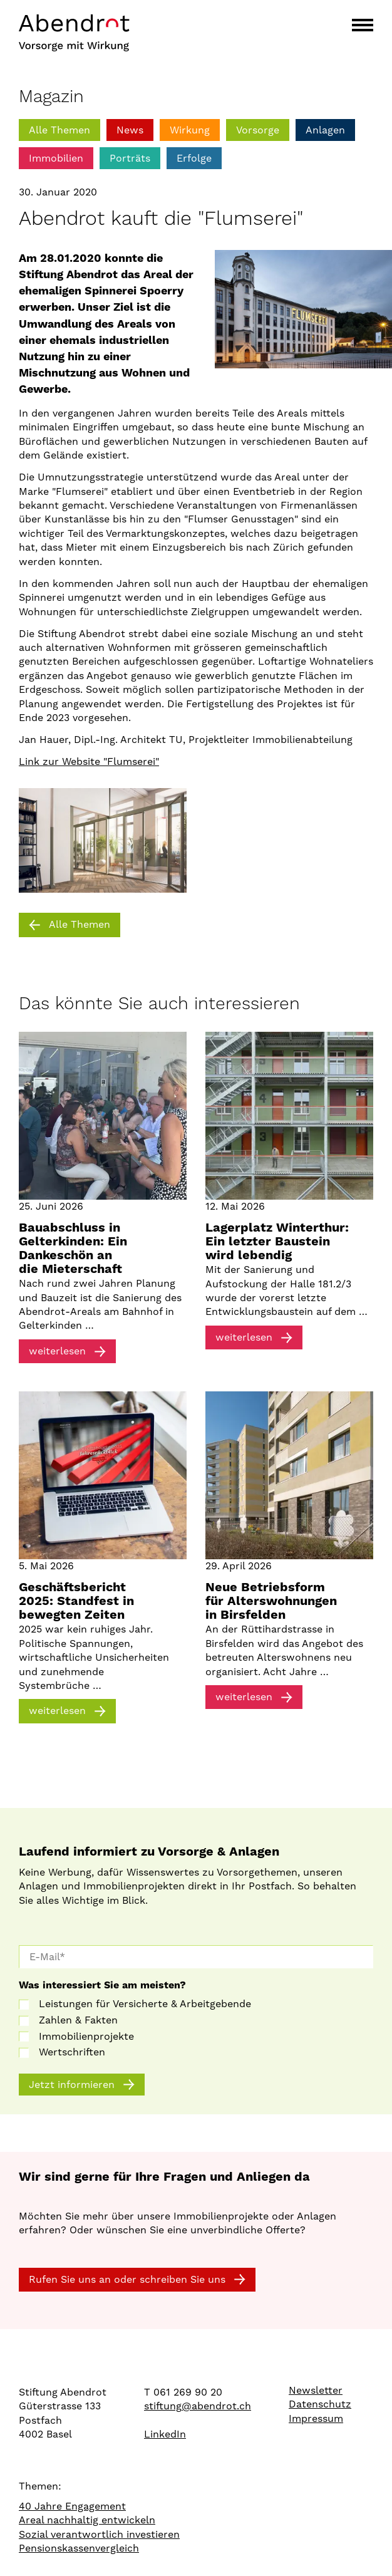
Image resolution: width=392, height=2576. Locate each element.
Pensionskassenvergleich (79, 2548)
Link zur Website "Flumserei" (89, 761)
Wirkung (190, 130)
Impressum (316, 2419)
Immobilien (56, 158)
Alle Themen (59, 130)
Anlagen (325, 130)
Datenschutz (320, 2404)
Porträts (130, 158)
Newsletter (316, 2391)
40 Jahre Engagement (72, 2506)
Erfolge (194, 158)
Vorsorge (257, 130)
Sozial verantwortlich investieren (99, 2535)
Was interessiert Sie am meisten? (102, 1985)
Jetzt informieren (72, 2084)
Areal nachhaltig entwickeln (87, 2520)
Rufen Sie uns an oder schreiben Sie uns (127, 2279)
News (129, 130)
